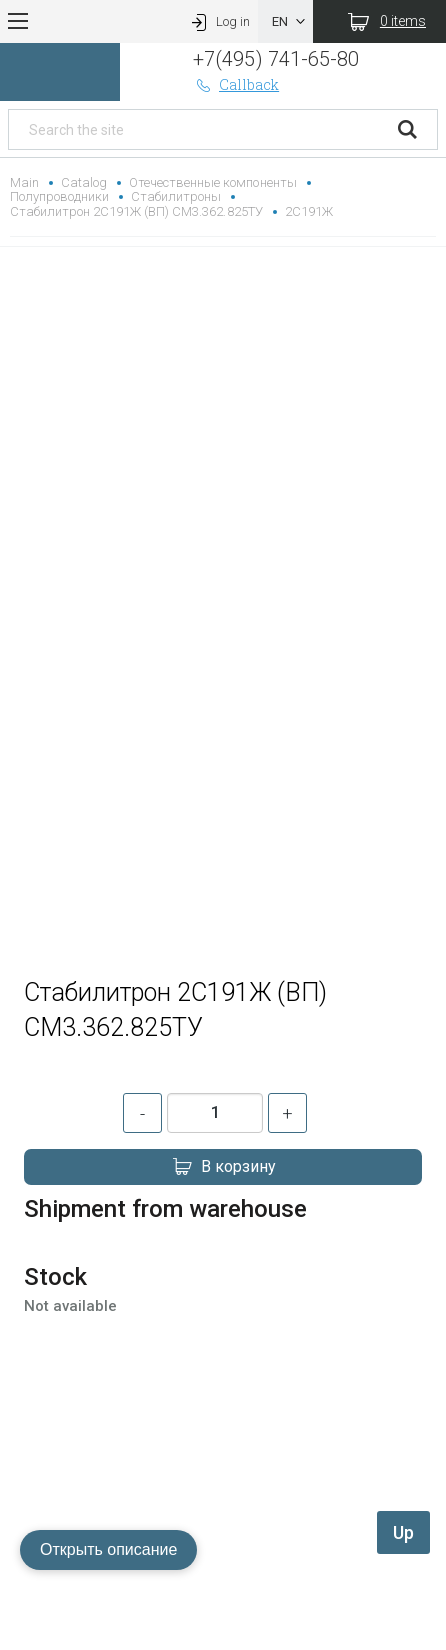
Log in (218, 21)
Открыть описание (108, 1549)
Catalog (84, 182)
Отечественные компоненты (212, 182)
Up (403, 1532)
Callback (236, 84)
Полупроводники (59, 196)
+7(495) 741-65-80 (275, 59)
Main (24, 182)
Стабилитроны (176, 196)
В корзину (223, 1167)
